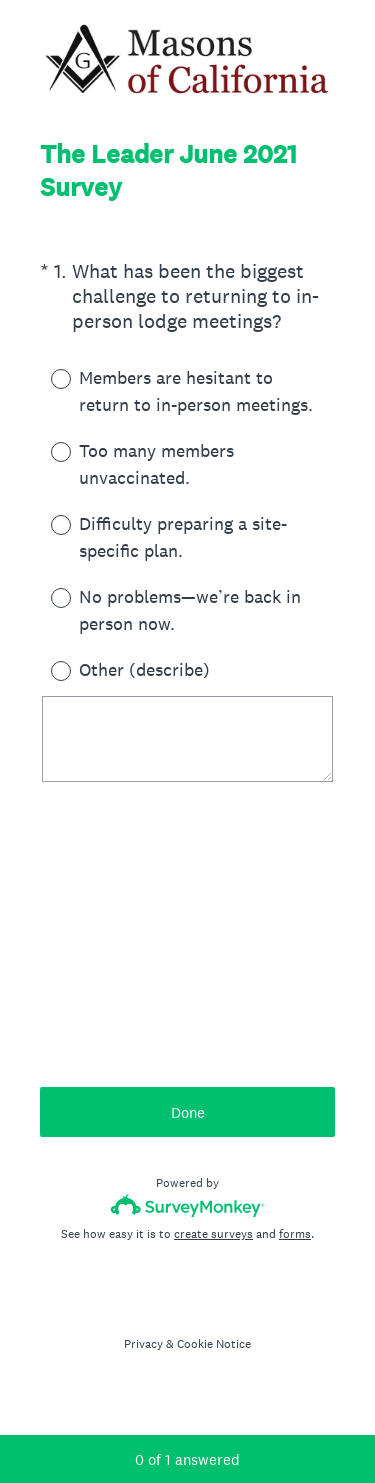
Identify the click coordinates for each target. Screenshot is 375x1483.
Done (188, 1112)
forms (295, 1234)
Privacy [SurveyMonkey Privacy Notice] (143, 1344)
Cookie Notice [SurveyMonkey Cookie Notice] (214, 1344)
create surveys (213, 1234)
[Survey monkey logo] (187, 1205)
